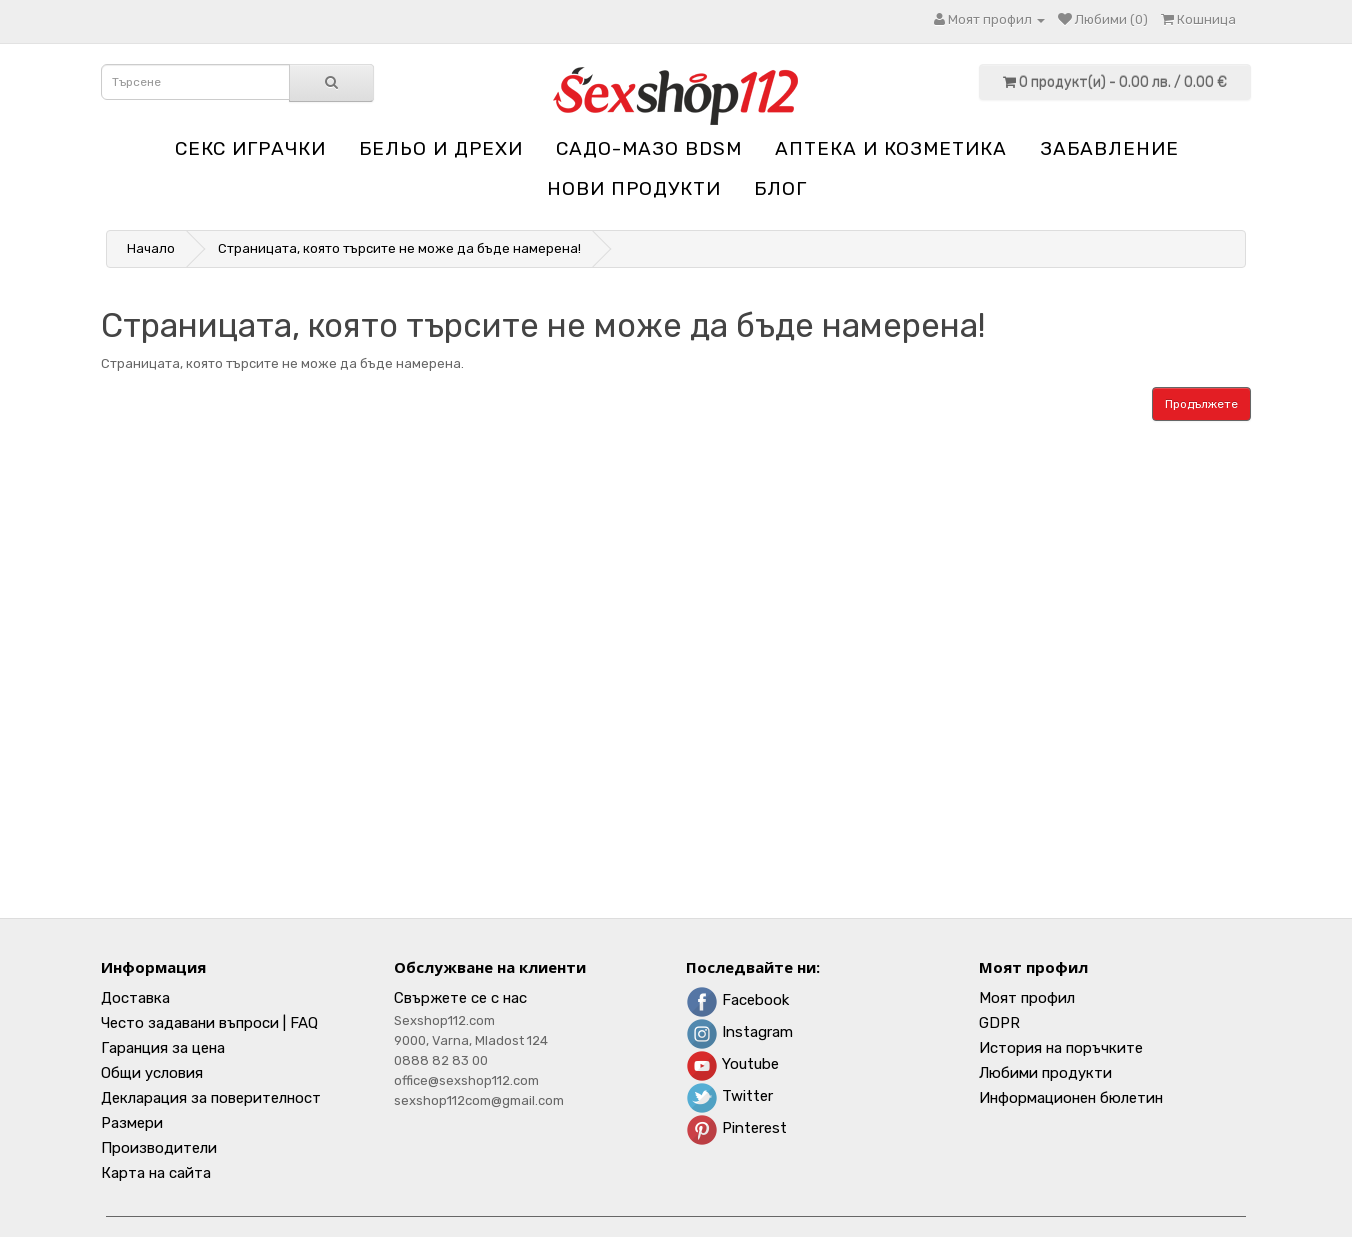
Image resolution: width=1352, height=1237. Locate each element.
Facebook (737, 1000)
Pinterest (736, 1128)
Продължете (1201, 404)
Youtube (732, 1064)
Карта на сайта (156, 1173)
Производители (159, 1148)
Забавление (1109, 148)
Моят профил (1027, 998)
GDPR (999, 1023)
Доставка (135, 998)
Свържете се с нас (460, 998)
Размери (132, 1123)
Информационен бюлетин (1071, 1098)
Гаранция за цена (163, 1048)
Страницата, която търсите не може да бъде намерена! (399, 248)
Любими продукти (1045, 1073)
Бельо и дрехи (441, 148)
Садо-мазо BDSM (649, 148)
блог (780, 188)
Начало (151, 248)
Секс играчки (250, 148)
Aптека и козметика (891, 148)
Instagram (739, 1032)
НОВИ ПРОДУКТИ (634, 188)
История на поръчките (1061, 1048)
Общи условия (152, 1073)
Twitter (729, 1096)
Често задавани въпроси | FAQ (209, 1023)
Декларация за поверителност (211, 1098)
